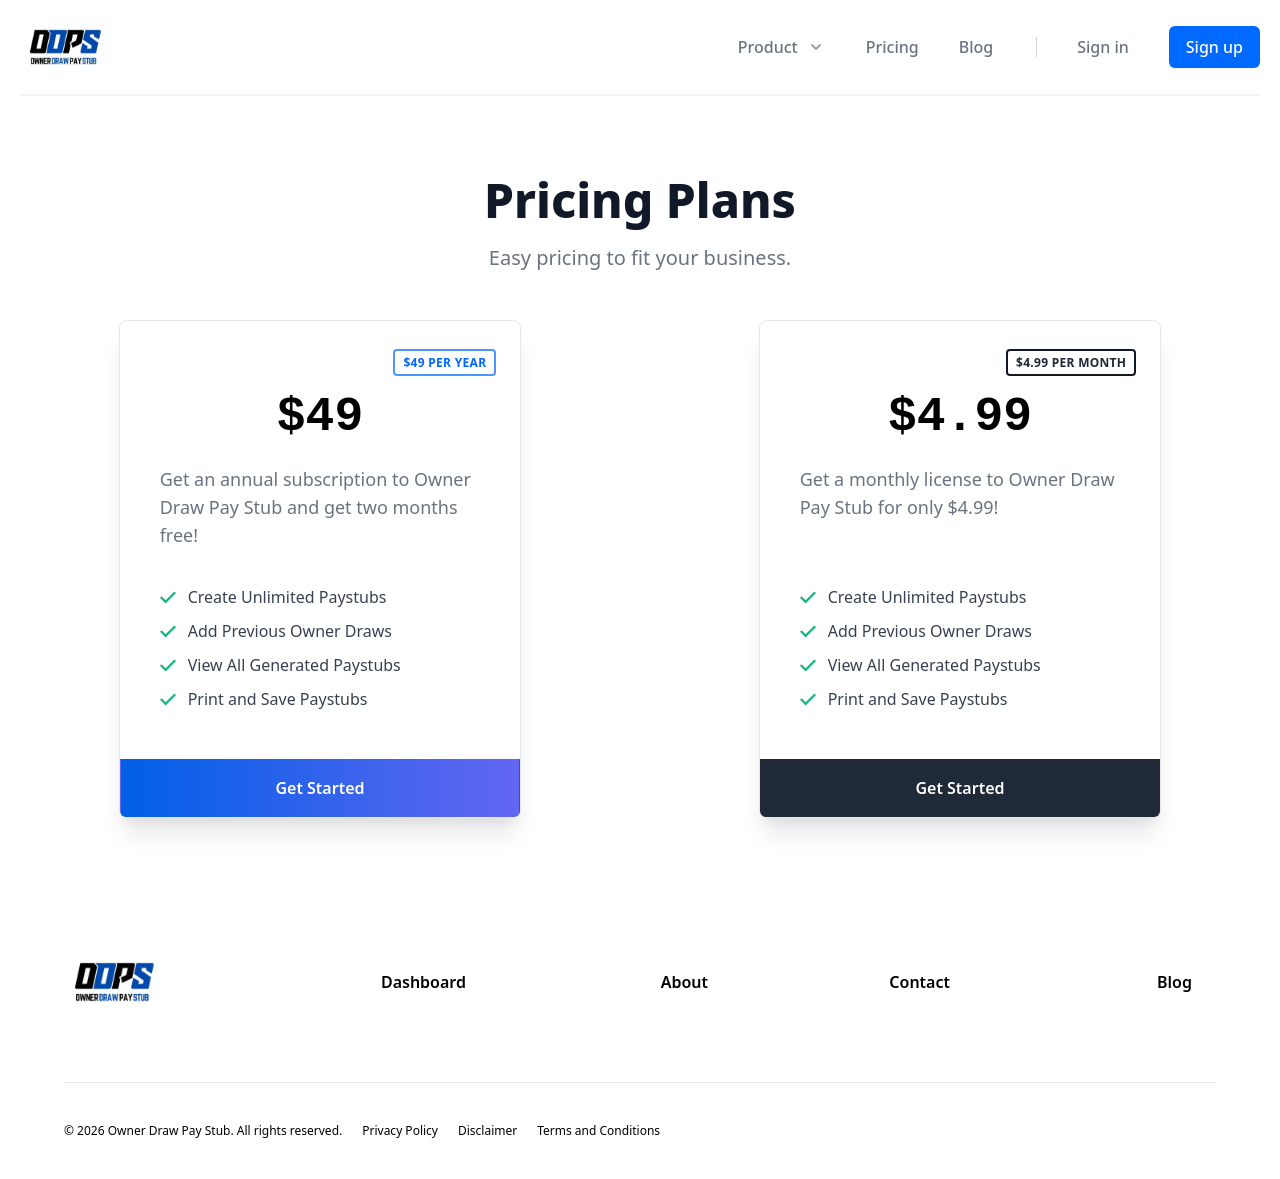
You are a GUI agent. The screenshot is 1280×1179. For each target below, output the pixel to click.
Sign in (1103, 47)
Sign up (1214, 47)
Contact (919, 982)
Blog (976, 47)
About (684, 982)
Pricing (892, 47)
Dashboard (423, 982)
